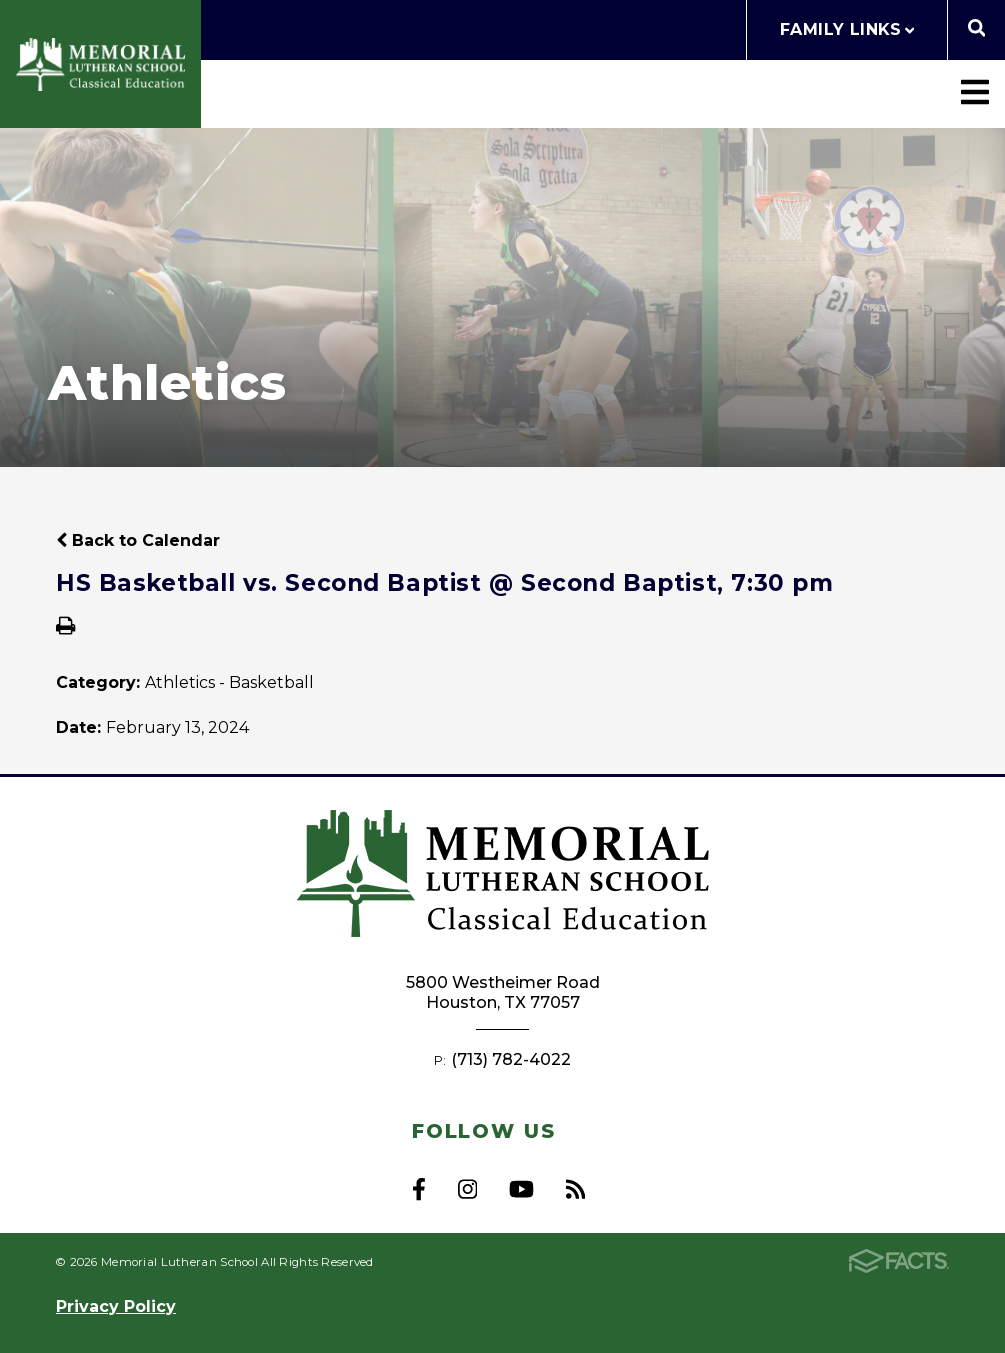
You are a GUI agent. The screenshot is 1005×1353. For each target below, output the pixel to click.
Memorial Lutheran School (100, 64)
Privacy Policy (116, 1306)
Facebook (419, 1189)
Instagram (467, 1189)
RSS (575, 1189)
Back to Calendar (138, 540)
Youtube (521, 1189)
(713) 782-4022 (511, 1059)
